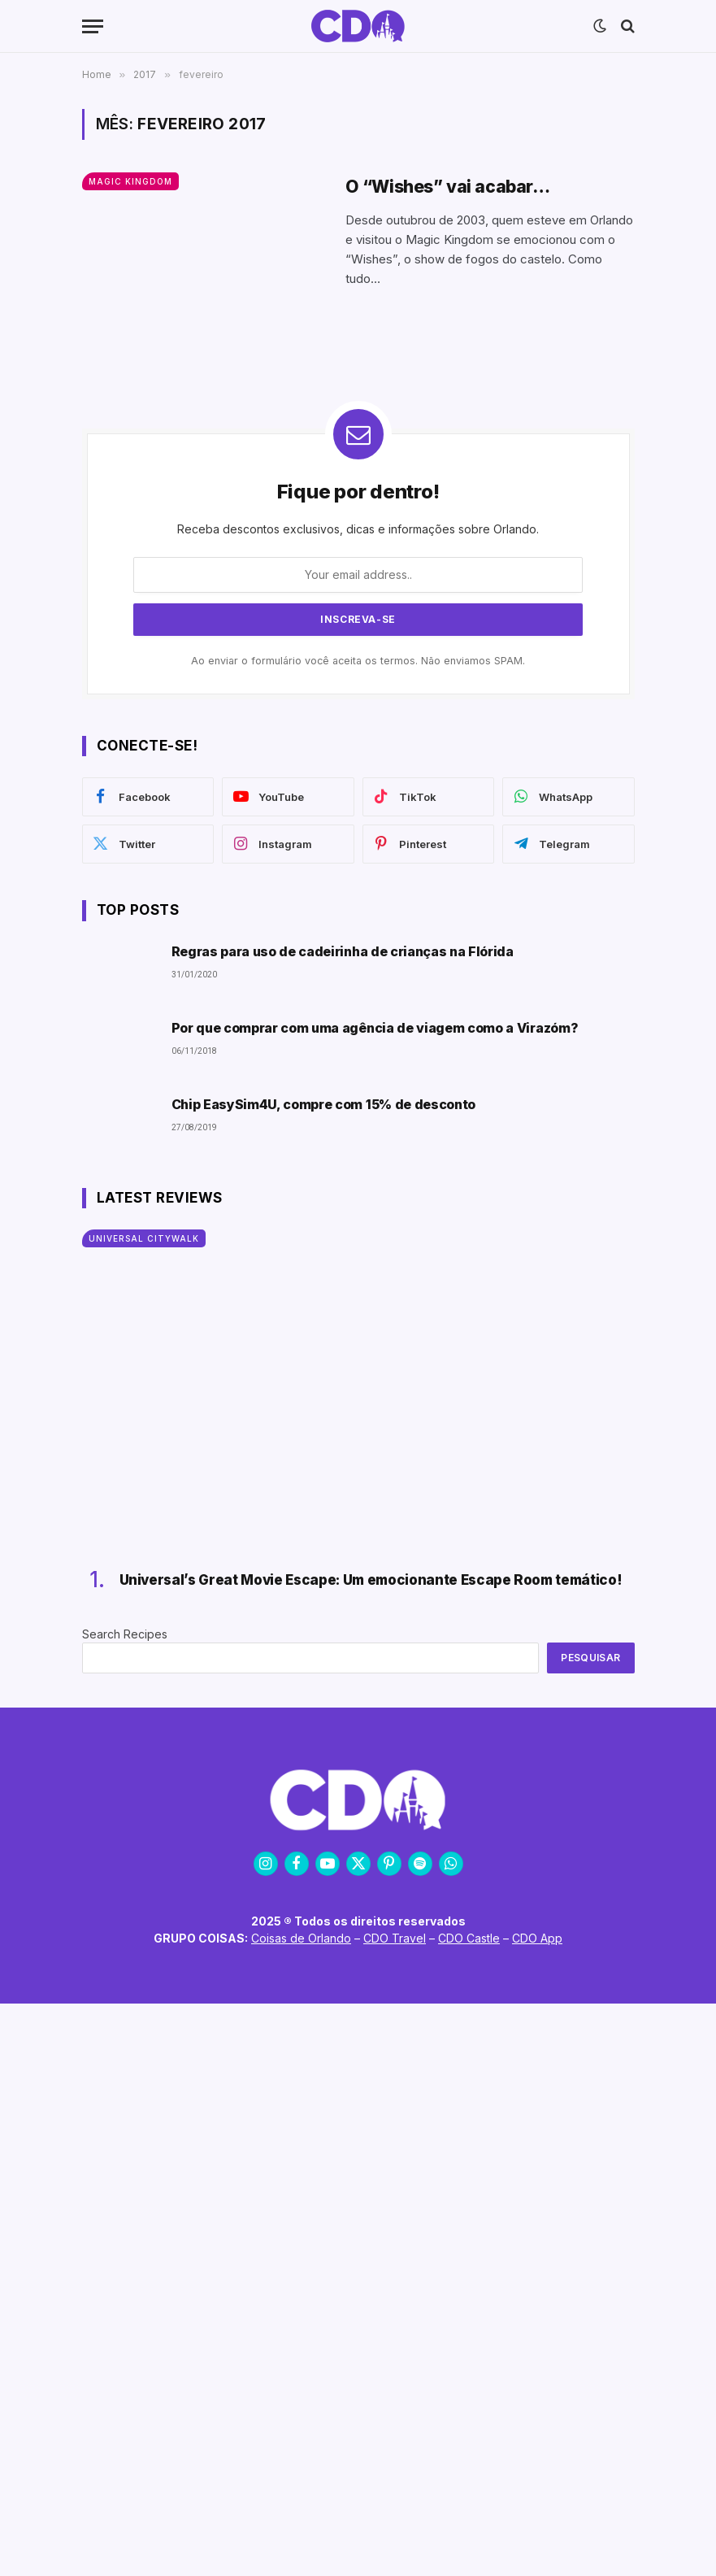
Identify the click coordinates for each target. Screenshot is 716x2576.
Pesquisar (590, 1657)
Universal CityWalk (144, 1238)
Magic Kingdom (130, 181)
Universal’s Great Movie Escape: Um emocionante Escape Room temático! (371, 1580)
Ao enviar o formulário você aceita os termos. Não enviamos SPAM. (358, 661)
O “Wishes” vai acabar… (447, 186)
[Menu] (92, 26)
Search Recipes (124, 1634)
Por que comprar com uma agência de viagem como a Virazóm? (375, 1028)
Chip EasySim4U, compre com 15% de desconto (323, 1104)
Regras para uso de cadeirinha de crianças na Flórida (342, 951)
